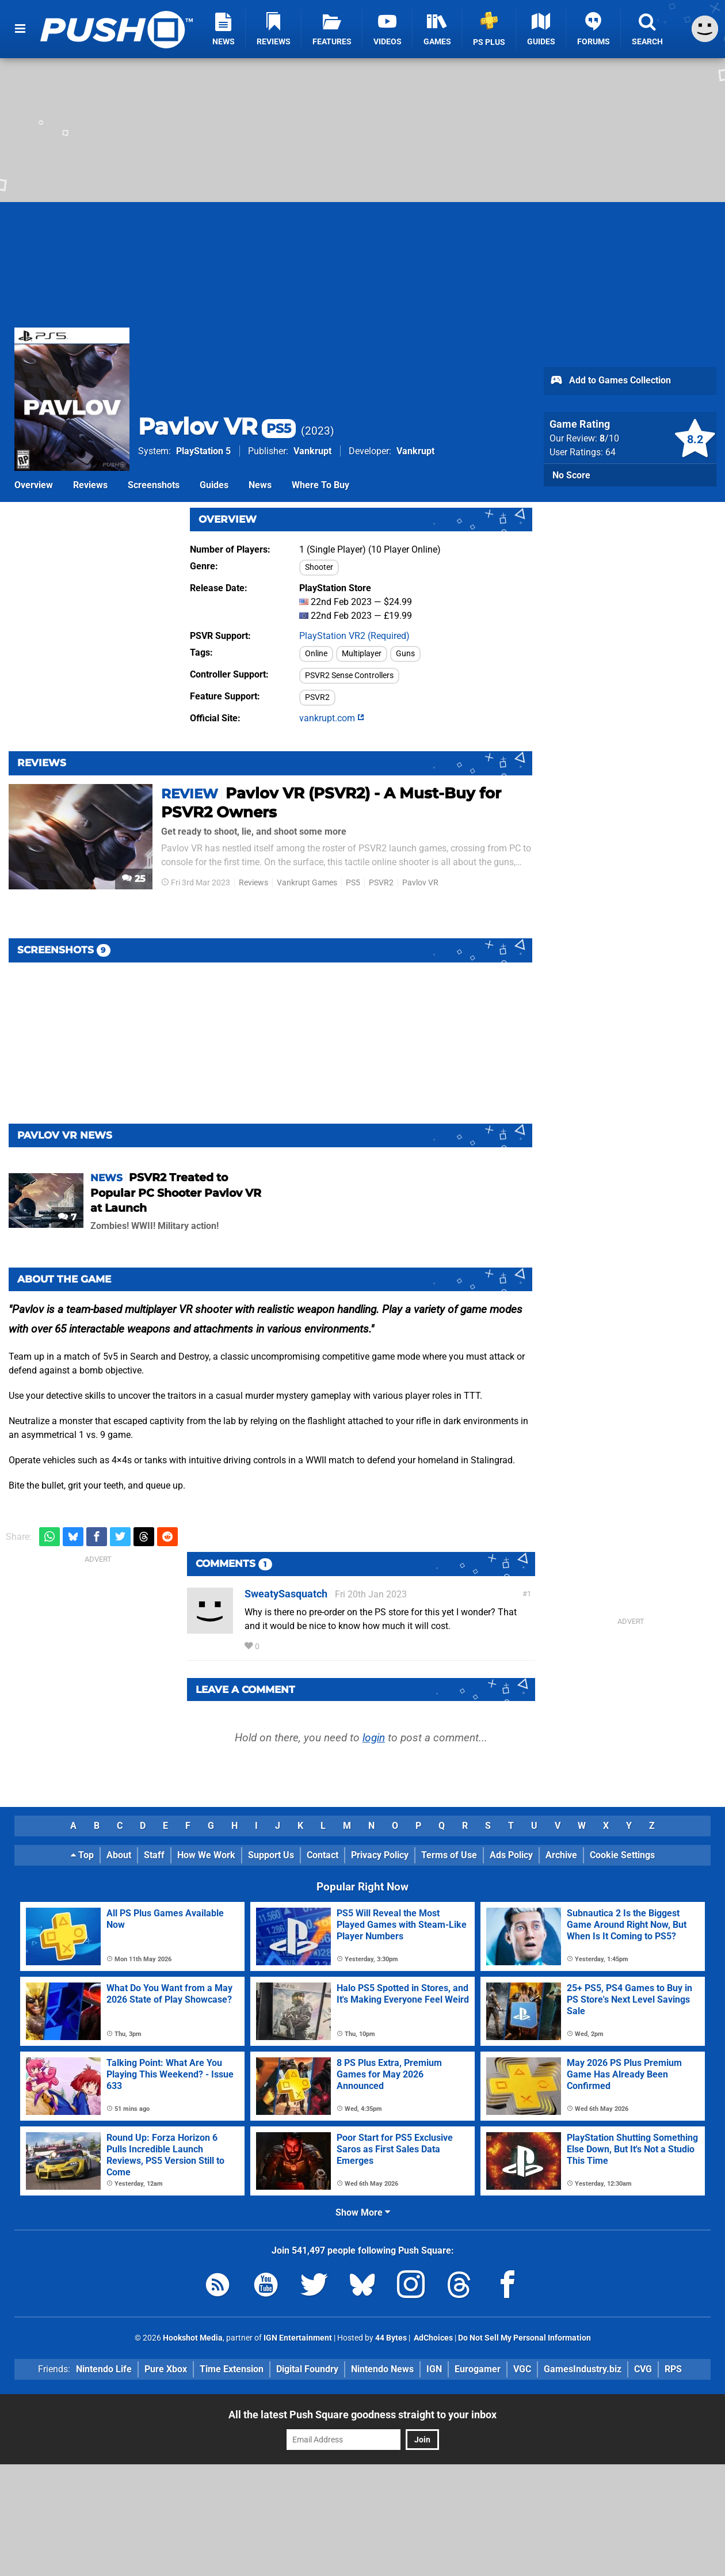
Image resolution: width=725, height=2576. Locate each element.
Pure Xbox (165, 2369)
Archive (561, 1855)
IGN (434, 2369)
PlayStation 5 (203, 451)
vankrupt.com (331, 718)
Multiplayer (361, 654)
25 (134, 878)
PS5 (353, 883)
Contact (322, 1855)
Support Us (271, 1855)
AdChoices (432, 2338)
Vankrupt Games (307, 883)
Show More (362, 2212)
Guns (405, 654)
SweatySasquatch (286, 1594)
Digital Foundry (307, 2369)
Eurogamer (478, 2369)
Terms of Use (449, 1855)
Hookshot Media (193, 2338)
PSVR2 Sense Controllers (349, 675)
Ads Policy (511, 1855)
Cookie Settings (622, 1855)
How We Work (206, 1855)
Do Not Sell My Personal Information (524, 2338)
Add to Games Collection (610, 381)
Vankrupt (312, 451)
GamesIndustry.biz (582, 2369)
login (373, 1737)
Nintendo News (382, 2369)
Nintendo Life (104, 2369)
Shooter (319, 567)
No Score (571, 475)
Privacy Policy (380, 1855)
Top (82, 1855)
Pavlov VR (217, 426)
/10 (609, 438)
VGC (522, 2369)
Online (316, 654)
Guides (214, 485)
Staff (154, 1855)
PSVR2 (317, 697)
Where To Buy (320, 485)
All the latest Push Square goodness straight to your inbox (362, 2414)
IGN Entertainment (298, 2338)
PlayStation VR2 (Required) (354, 635)
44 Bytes (391, 2338)
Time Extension (232, 2369)
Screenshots (154, 485)
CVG (643, 2369)
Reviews (90, 485)
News (260, 485)
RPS (673, 2369)
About (118, 1855)
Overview (33, 485)
